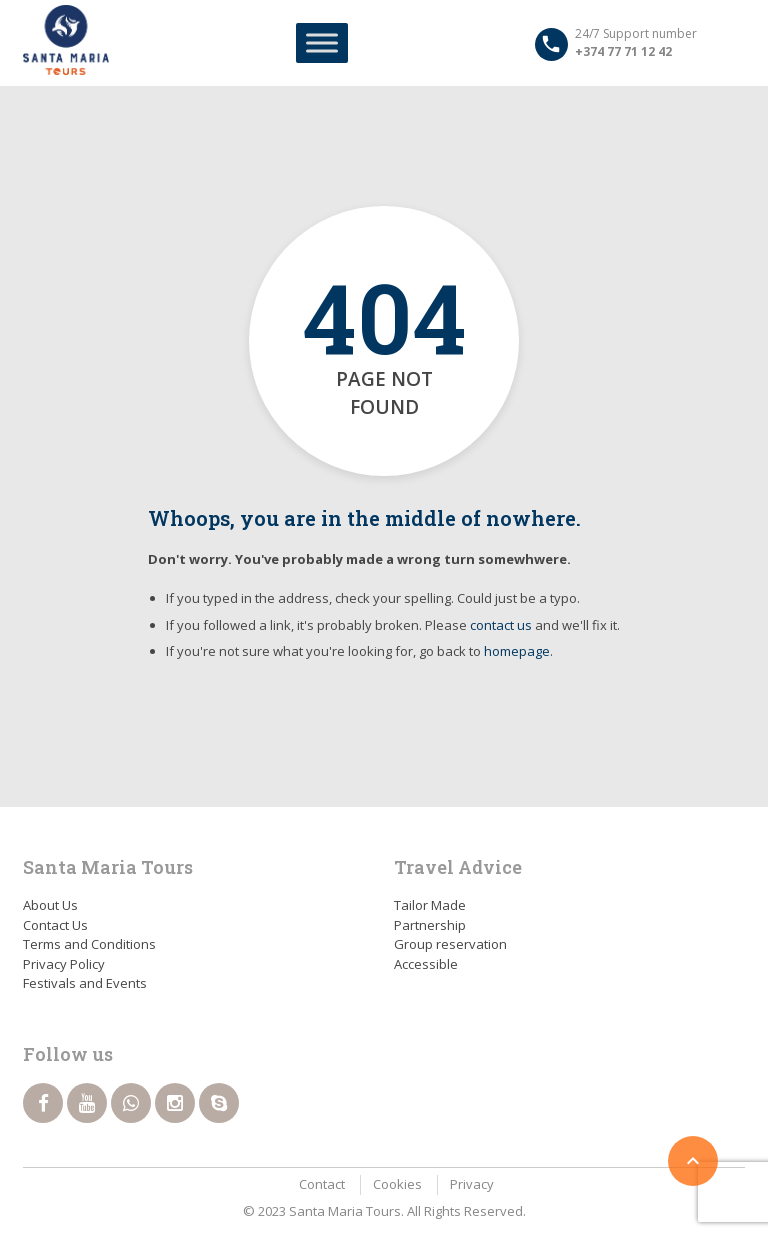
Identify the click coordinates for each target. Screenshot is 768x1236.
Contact (322, 1184)
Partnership (430, 925)
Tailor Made (430, 905)
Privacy (472, 1184)
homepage (517, 651)
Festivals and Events (85, 983)
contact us (501, 625)
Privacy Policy (64, 964)
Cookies (397, 1184)
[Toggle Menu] (322, 42)
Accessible (426, 964)
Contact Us (55, 925)
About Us (50, 905)
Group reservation (450, 944)
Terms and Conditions (89, 944)
